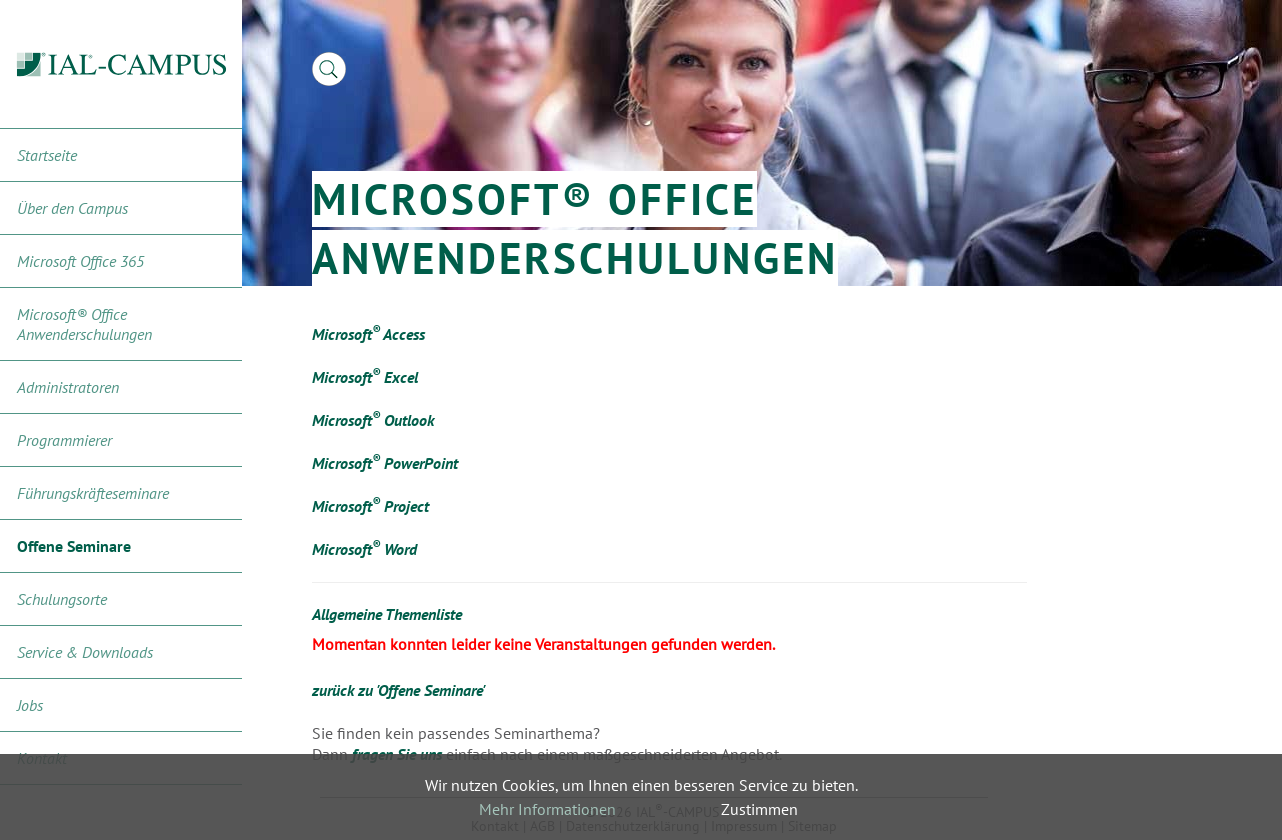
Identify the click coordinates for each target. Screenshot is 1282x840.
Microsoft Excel (365, 377)
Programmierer (64, 440)
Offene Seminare (74, 546)
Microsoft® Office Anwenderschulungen (84, 324)
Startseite (47, 155)
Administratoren (68, 387)
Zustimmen (759, 809)
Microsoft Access (368, 334)
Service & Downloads (85, 652)
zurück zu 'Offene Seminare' (398, 690)
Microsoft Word (364, 549)
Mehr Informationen (547, 809)
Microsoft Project (370, 506)
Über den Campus (72, 208)
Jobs (30, 705)
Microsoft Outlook (373, 420)
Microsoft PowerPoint (385, 463)
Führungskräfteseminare (93, 493)
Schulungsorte (62, 599)
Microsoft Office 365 (80, 261)
